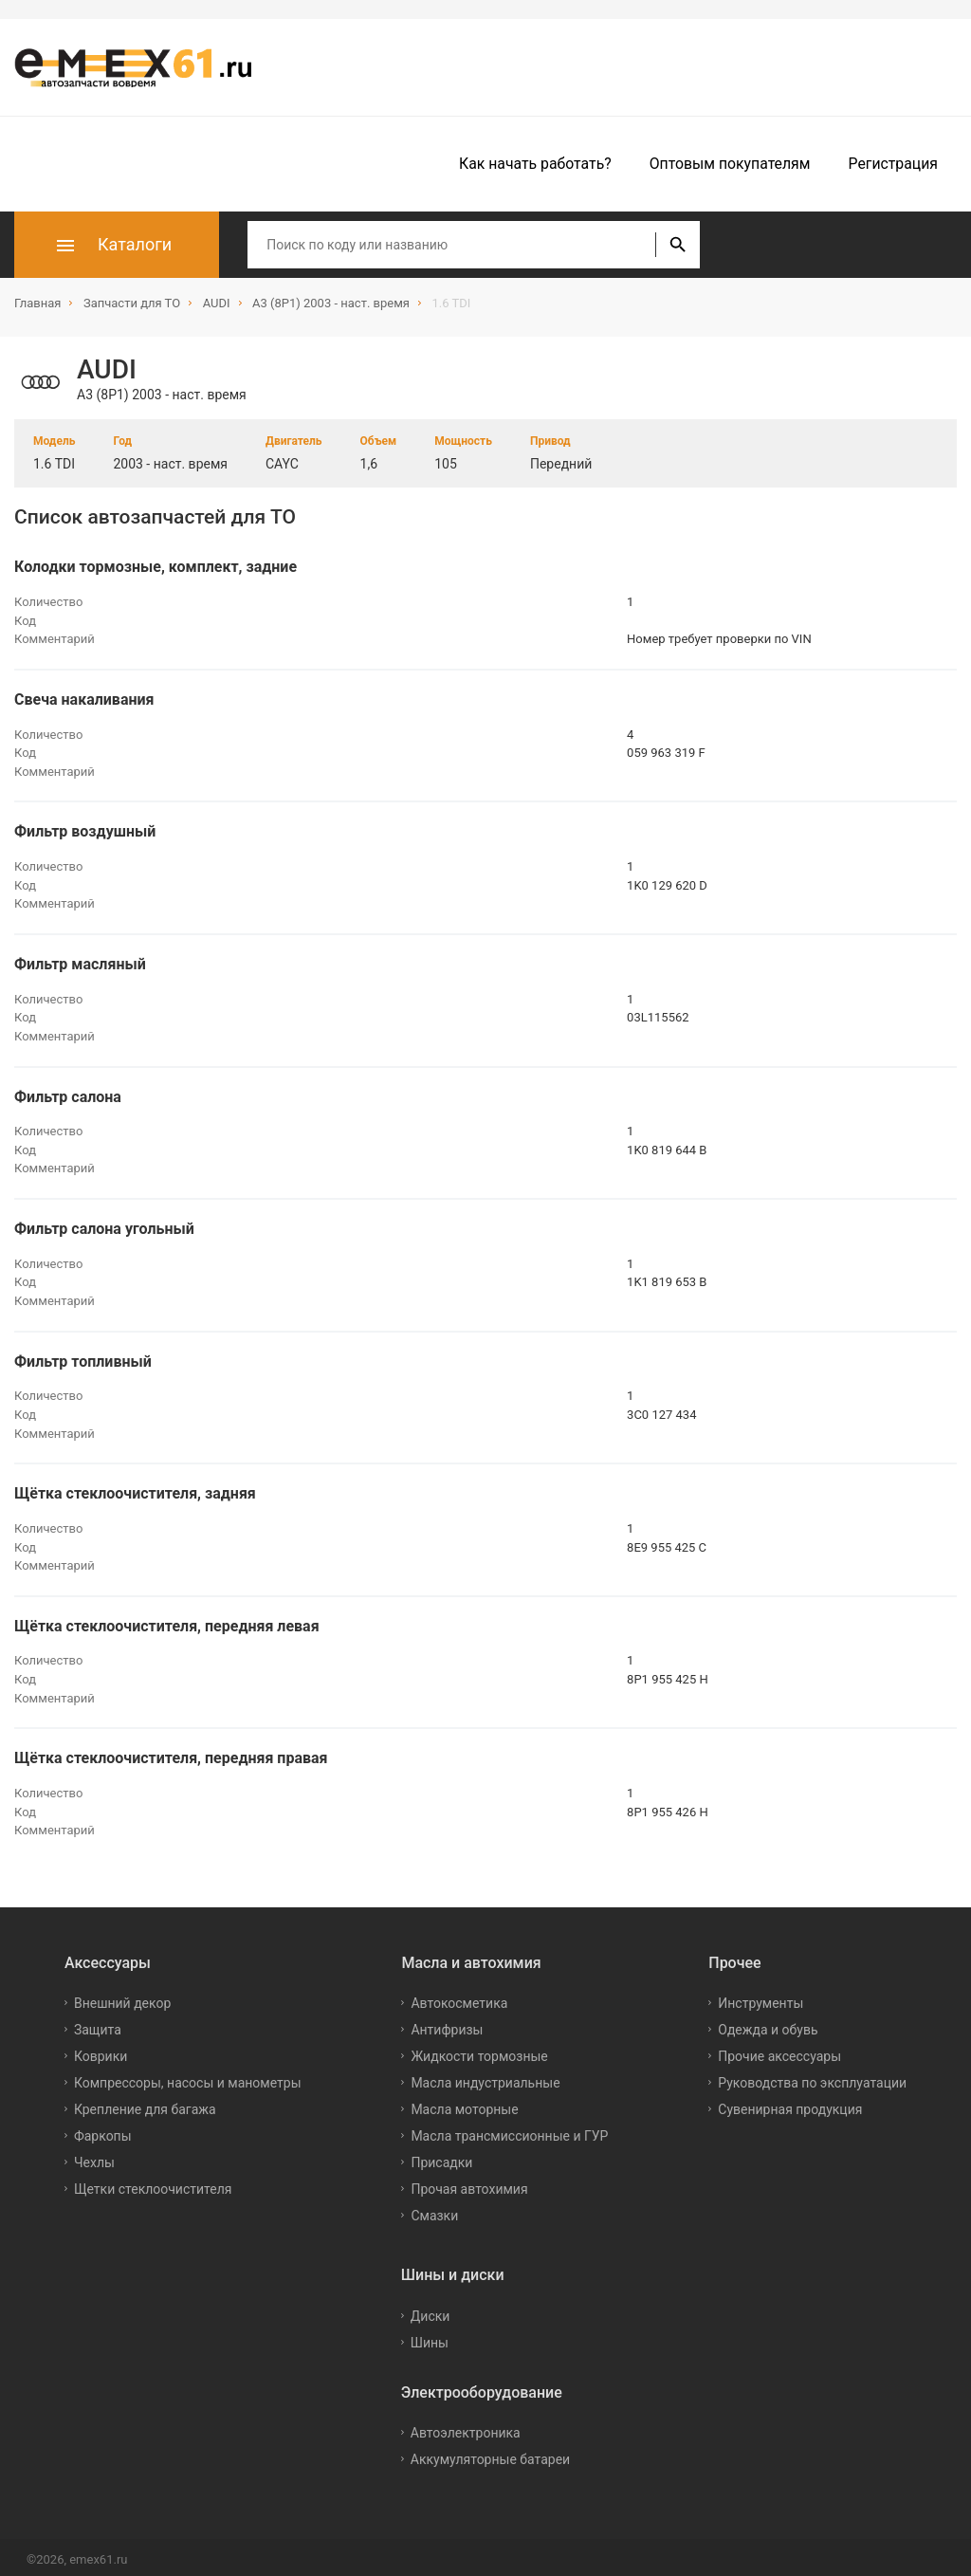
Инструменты (760, 1997)
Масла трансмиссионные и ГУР (509, 2130)
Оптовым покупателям (730, 164)
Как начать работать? (535, 164)
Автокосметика (459, 1997)
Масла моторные (464, 2103)
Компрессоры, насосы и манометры (188, 2077)
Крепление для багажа (145, 2103)
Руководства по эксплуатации (812, 2077)
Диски (430, 2310)
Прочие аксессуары (779, 2050)
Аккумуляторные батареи (490, 2453)
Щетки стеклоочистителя (153, 2183)
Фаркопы (103, 2130)
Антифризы (447, 2024)
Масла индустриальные (485, 2077)
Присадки (441, 2156)
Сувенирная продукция (790, 2103)
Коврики (100, 2050)
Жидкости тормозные (479, 2050)
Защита (97, 2024)
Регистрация (893, 164)
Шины (430, 2337)
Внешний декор (122, 1997)
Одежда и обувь (767, 2024)
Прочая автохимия (469, 2183)
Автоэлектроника (466, 2427)
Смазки (434, 2209)
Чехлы (94, 2156)
